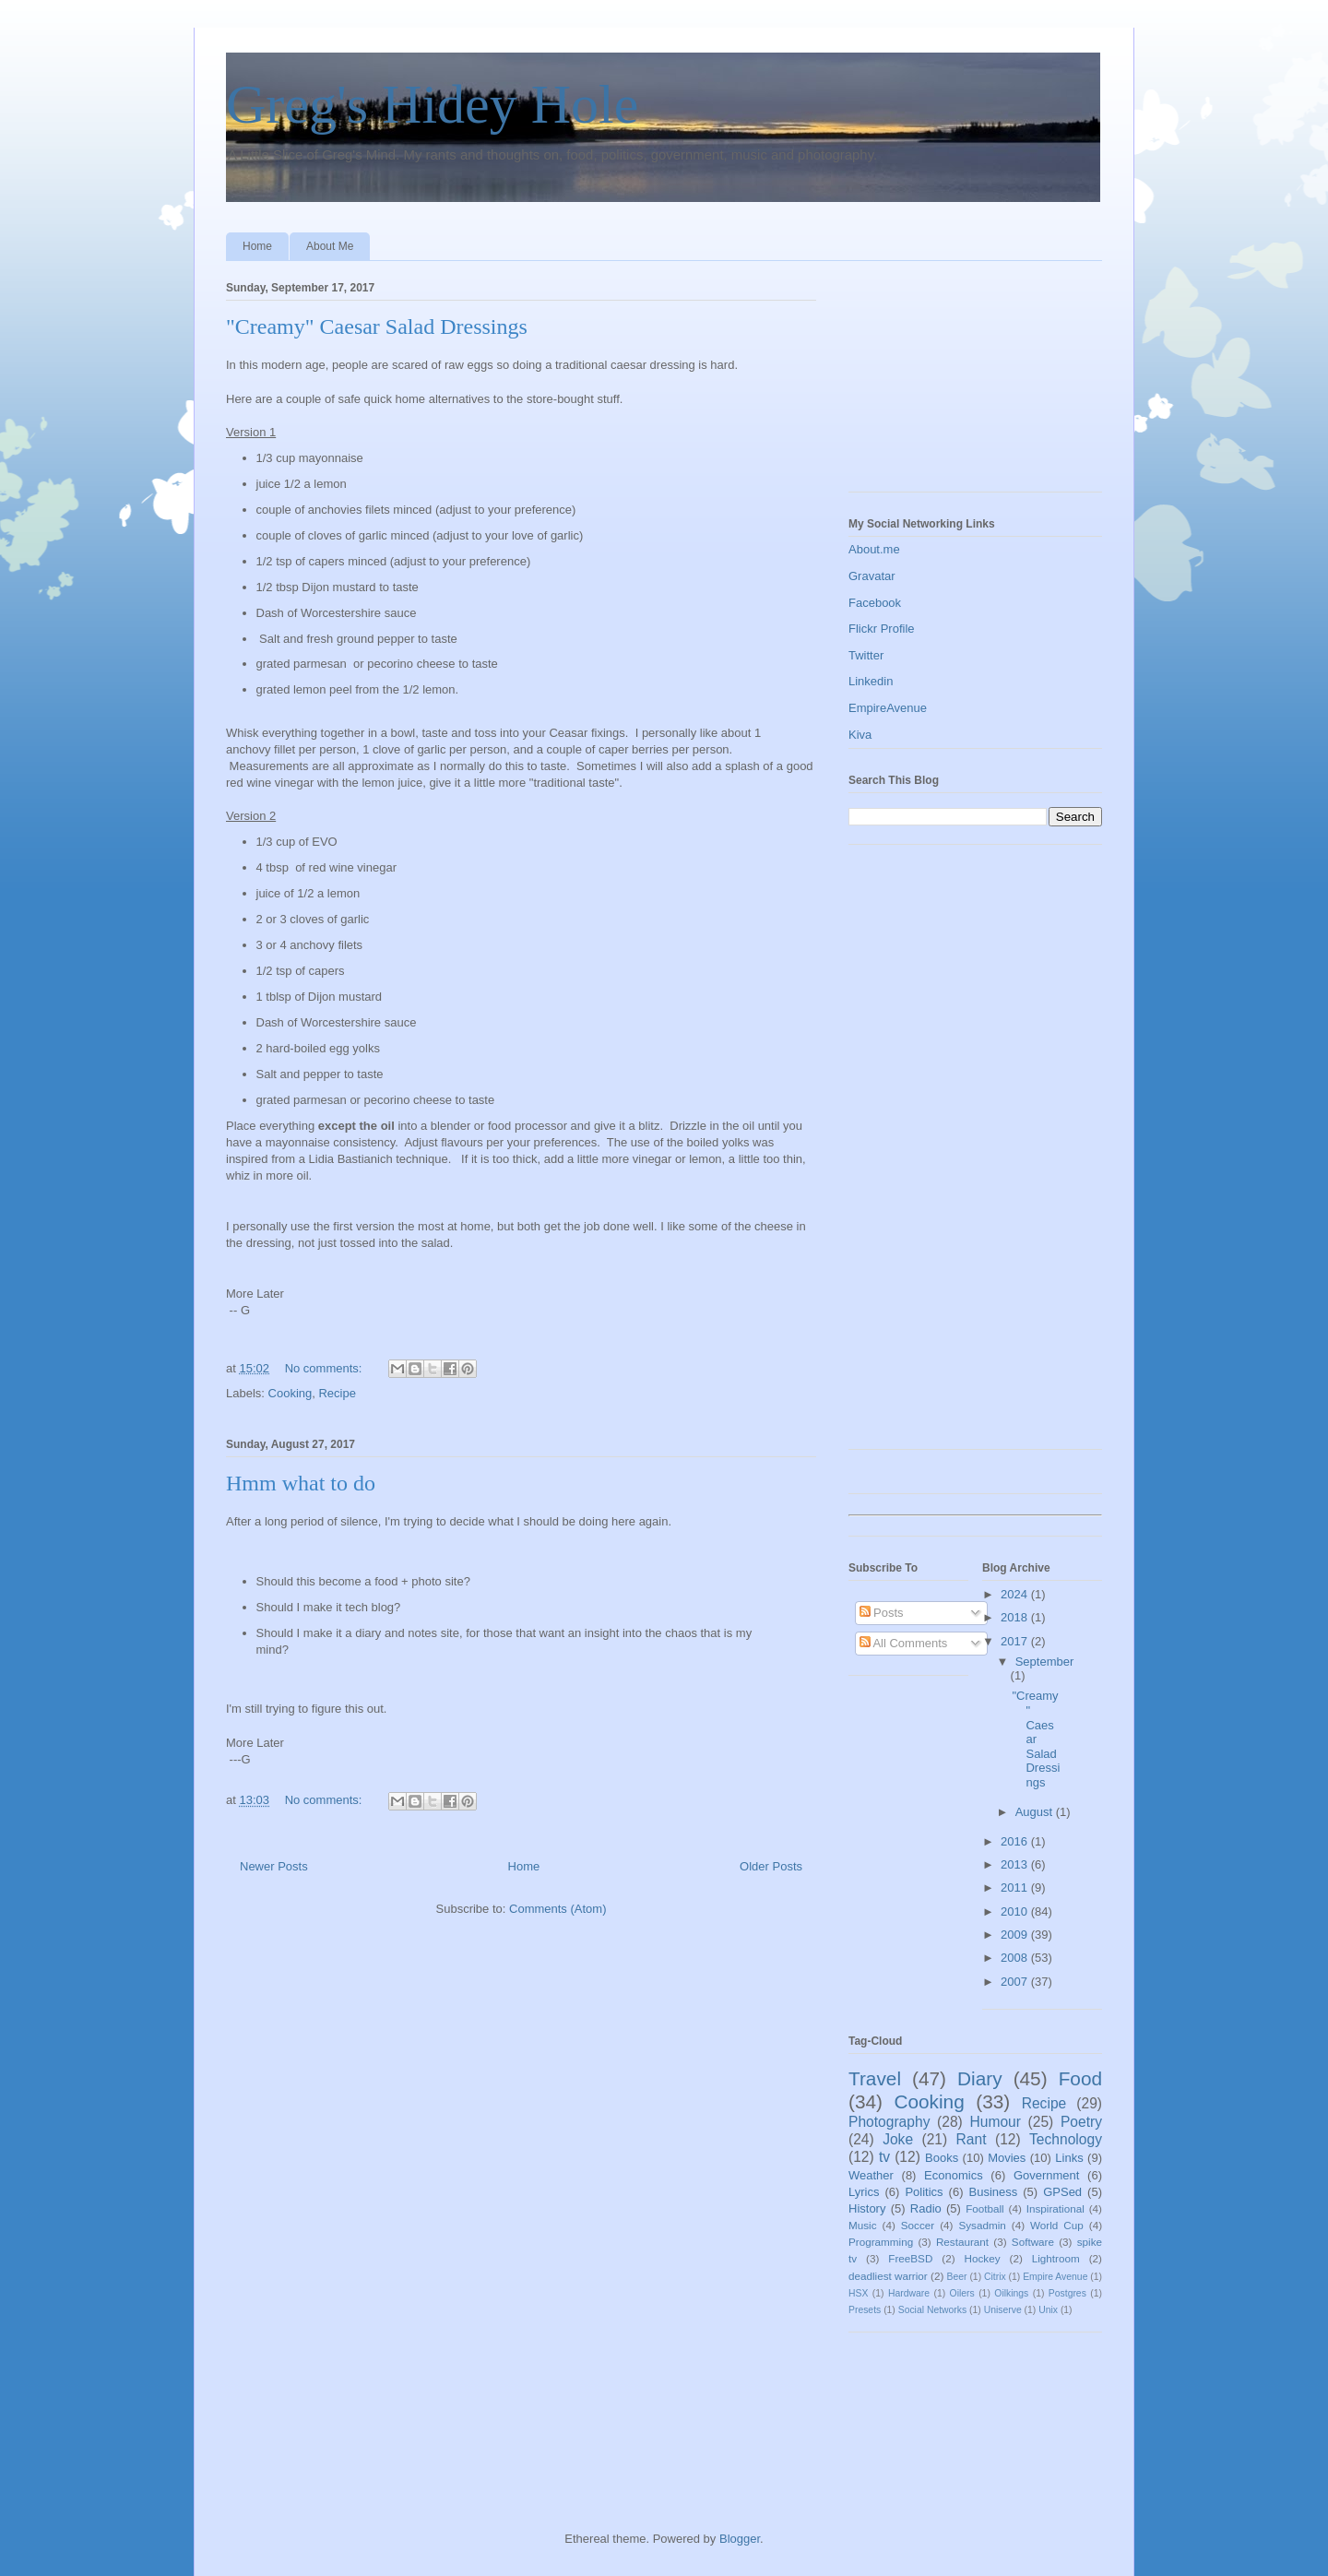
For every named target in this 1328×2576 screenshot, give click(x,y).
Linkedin (870, 681)
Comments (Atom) (557, 1909)
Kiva (860, 735)
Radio (926, 2208)
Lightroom (1056, 2258)
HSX (858, 2293)
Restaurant (962, 2242)
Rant (971, 2139)
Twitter (865, 655)
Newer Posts (274, 1866)
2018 (1016, 1617)
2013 (1016, 1864)
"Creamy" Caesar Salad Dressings (377, 326)
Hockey (983, 2258)
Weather (871, 2175)
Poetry (1081, 2122)
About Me (329, 246)
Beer (957, 2277)
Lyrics (863, 2192)
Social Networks (932, 2310)
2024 (1016, 1594)
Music (862, 2225)
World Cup (1057, 2225)
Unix (1048, 2310)
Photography (889, 2122)
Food (1080, 2078)
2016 (1016, 1841)
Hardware (909, 2293)
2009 (1016, 1934)
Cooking (290, 1393)
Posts (882, 1613)
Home (257, 246)
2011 (1016, 1887)
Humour (994, 2122)
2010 (1016, 1911)
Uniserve (1003, 2310)
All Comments (904, 1643)
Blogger (739, 2539)
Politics (924, 2192)
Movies (1007, 2158)
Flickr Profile (881, 628)
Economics (953, 2175)
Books (941, 2158)
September (1044, 1661)
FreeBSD (910, 2258)
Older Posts (771, 1866)
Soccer (917, 2225)
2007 (1016, 1981)
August (1035, 1812)
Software (1033, 2242)
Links (1069, 2158)
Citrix (995, 2277)
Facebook (874, 603)
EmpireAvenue (887, 708)
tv (884, 2157)
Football (985, 2208)
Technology (1065, 2139)
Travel (874, 2078)
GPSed (1062, 2192)
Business (993, 2192)
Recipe (336, 1393)
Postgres (1067, 2293)
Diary (979, 2078)
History (866, 2208)
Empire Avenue (1055, 2277)
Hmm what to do (300, 1483)
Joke (898, 2139)
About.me (874, 549)
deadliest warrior (888, 2276)
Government (1047, 2175)
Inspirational (1055, 2208)
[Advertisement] (940, 381)
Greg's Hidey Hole (432, 104)
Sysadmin (981, 2225)
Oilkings (1011, 2293)
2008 (1016, 1958)
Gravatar (871, 576)
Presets (864, 2310)
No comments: (325, 1368)
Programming (880, 2242)
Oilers (962, 2293)
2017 (1016, 1641)
